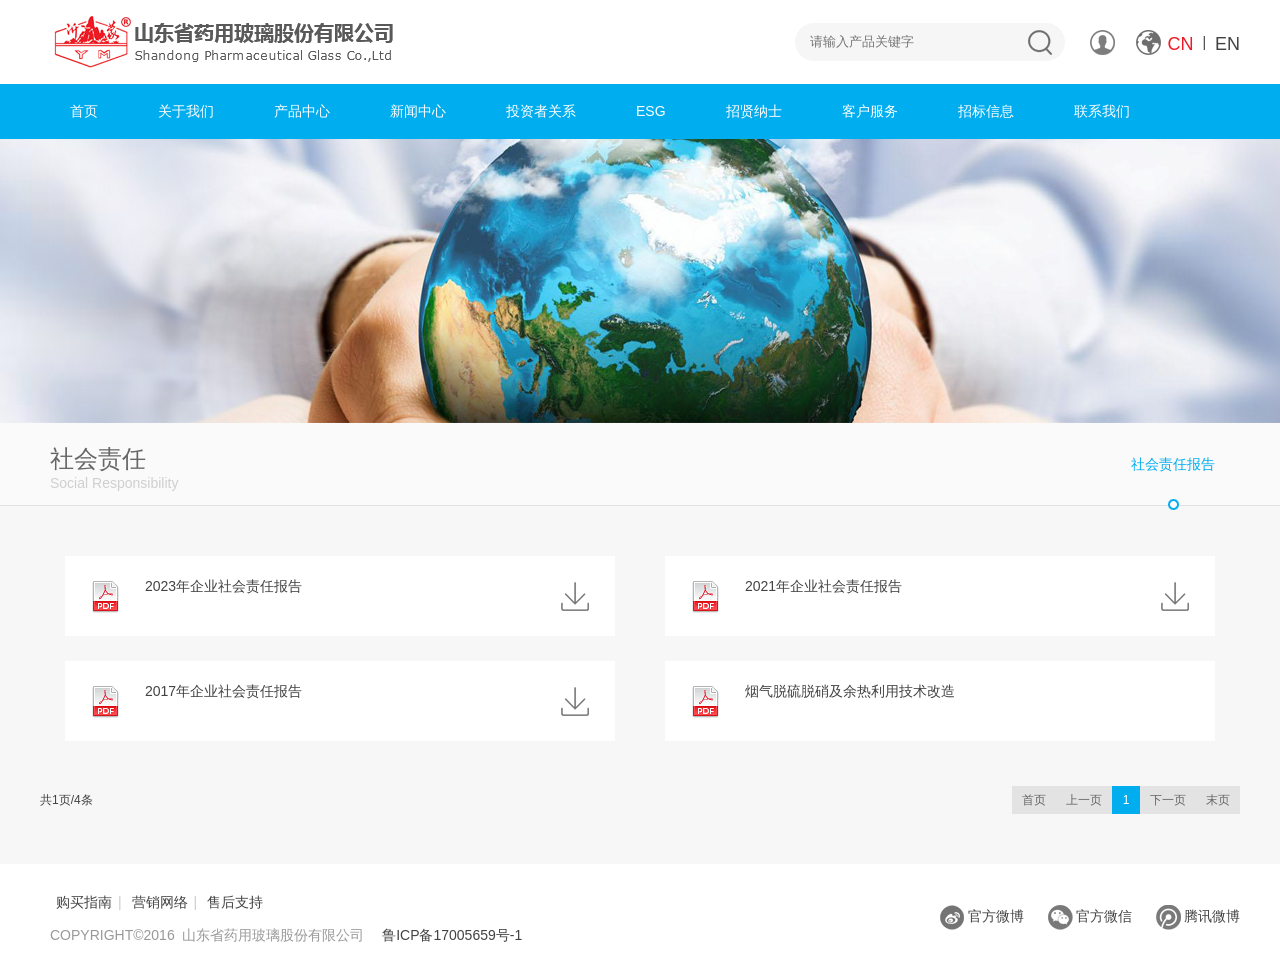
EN (1227, 44)
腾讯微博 (1198, 916)
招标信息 (986, 111)
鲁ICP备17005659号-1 (452, 935)
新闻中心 (418, 111)
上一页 (1084, 800)
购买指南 (84, 902)
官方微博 (982, 916)
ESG (651, 111)
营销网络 (160, 902)
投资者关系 (541, 111)
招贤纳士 (754, 111)
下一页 (1168, 800)
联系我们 (1102, 111)
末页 (1218, 800)
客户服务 (870, 111)
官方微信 (1090, 916)
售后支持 (235, 902)
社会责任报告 (1173, 464)
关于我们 (186, 111)
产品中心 (302, 111)
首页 (84, 111)
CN (1181, 44)
